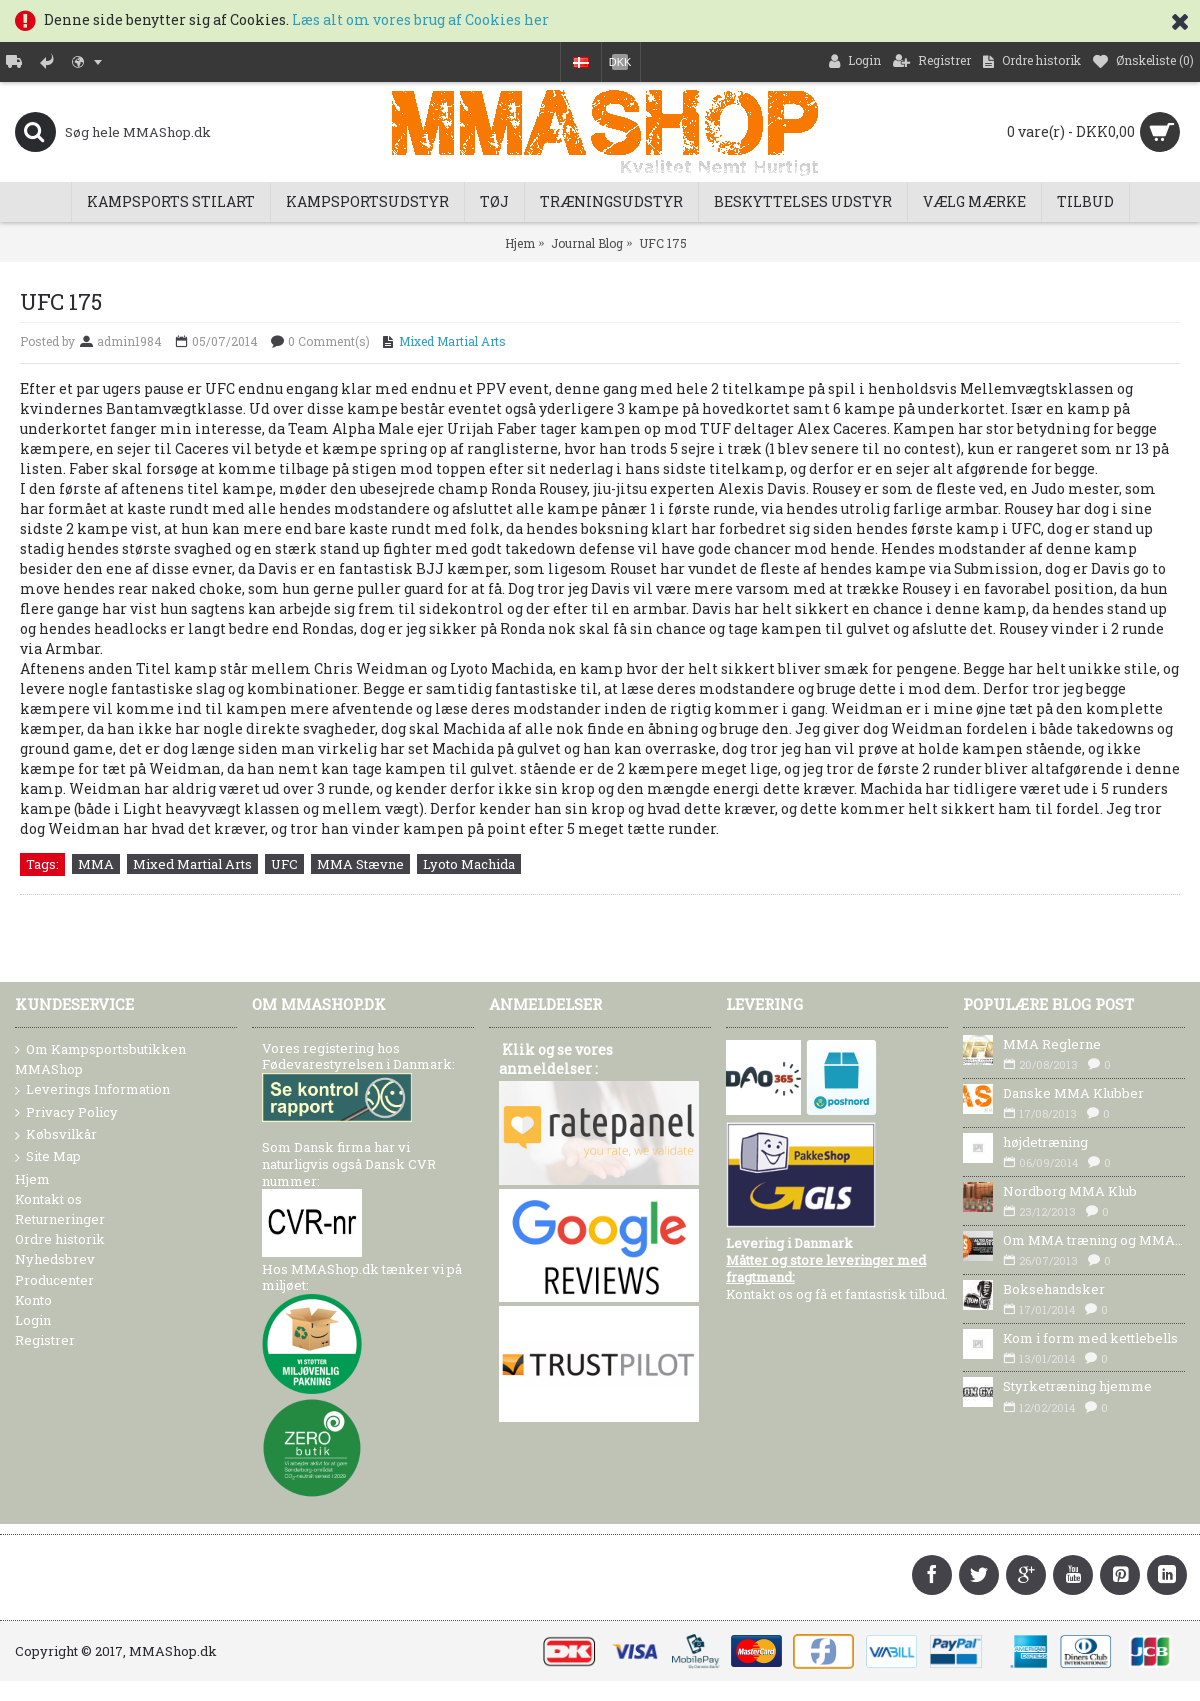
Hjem (520, 243)
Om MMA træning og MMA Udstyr (1094, 1240)
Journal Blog (587, 243)
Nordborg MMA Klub (1070, 1191)
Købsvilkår (56, 1135)
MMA (96, 864)
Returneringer (60, 1219)
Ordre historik (60, 1239)
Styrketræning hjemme (1077, 1386)
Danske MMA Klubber (1073, 1093)
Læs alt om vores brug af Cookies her (420, 19)
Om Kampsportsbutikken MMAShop (100, 1059)
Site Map (48, 1157)
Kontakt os (48, 1199)
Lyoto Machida (469, 864)
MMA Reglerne (1052, 1044)
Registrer (45, 1340)
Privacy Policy (66, 1113)
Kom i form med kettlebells (1090, 1338)
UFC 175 (663, 243)
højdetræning (1045, 1142)
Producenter (54, 1280)
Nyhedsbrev (55, 1259)
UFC (284, 864)
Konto (33, 1300)
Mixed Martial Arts (452, 341)
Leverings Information (92, 1090)
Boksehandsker (1054, 1289)
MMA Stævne (360, 864)
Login (33, 1320)
